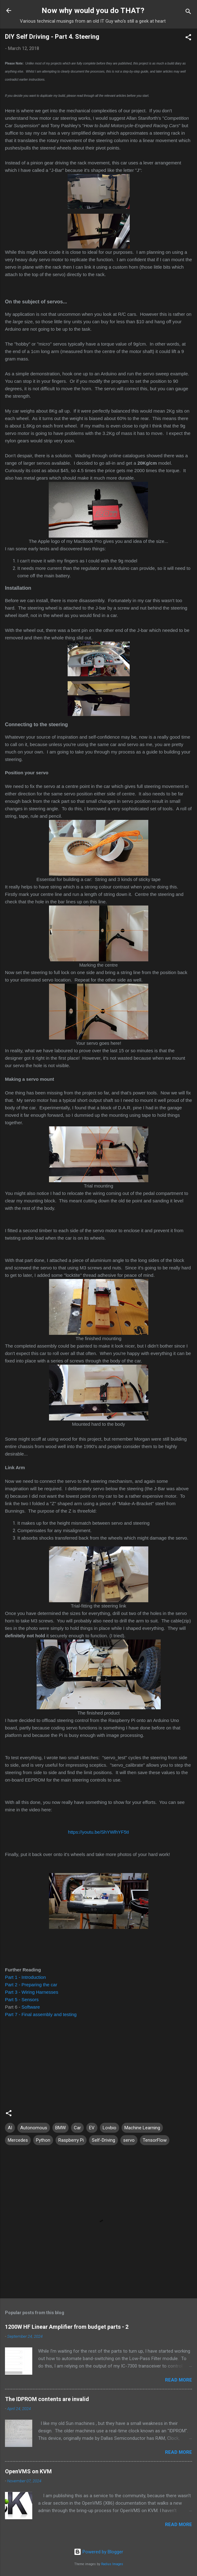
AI (10, 2128)
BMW (60, 2128)
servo (129, 2140)
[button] (188, 38)
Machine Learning (142, 2128)
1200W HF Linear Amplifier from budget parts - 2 (66, 2326)
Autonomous (33, 2128)
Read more (178, 2380)
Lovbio (109, 2128)
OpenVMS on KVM (28, 2471)
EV (92, 2128)
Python (43, 2140)
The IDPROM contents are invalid (47, 2399)
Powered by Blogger (98, 2552)
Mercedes (18, 2140)
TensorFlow (155, 2140)
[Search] (188, 12)
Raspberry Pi (71, 2140)
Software (30, 2007)
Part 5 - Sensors (21, 1999)
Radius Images (112, 2564)
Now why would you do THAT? (93, 10)
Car (77, 2128)
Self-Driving (103, 2140)
